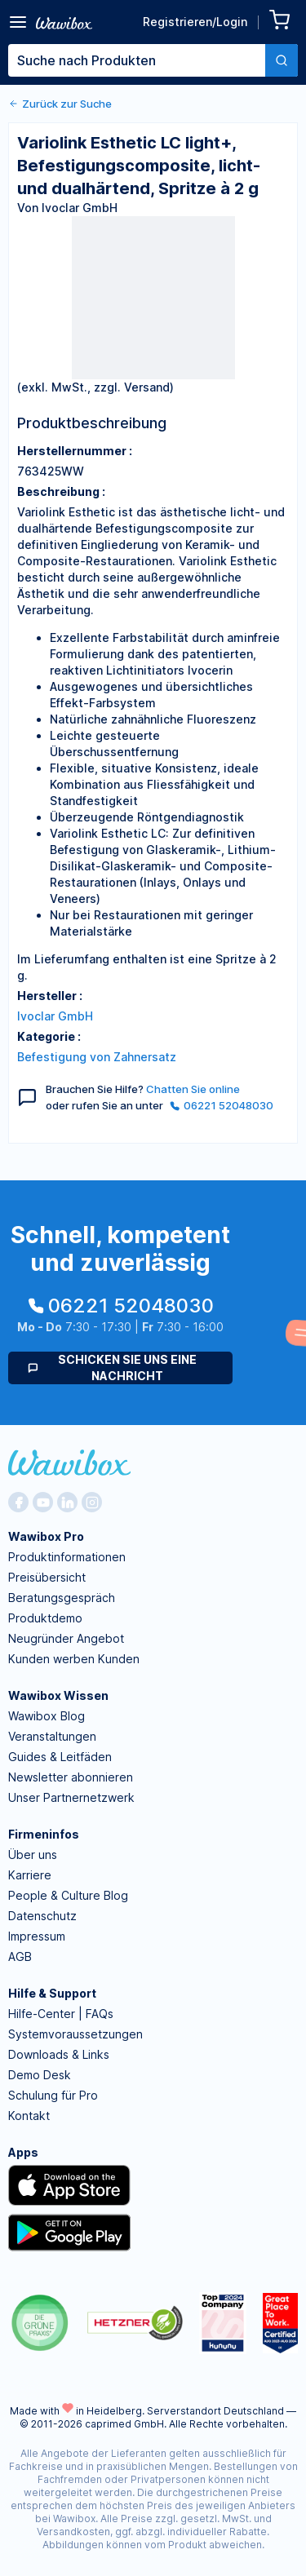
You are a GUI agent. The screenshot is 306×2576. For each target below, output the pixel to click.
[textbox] (136, 60)
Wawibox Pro (46, 1536)
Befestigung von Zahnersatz (96, 1057)
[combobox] (153, 60)
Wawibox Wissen (58, 1695)
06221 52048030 (221, 1105)
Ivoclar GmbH (55, 1016)
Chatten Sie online (193, 1088)
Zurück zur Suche (60, 103)
